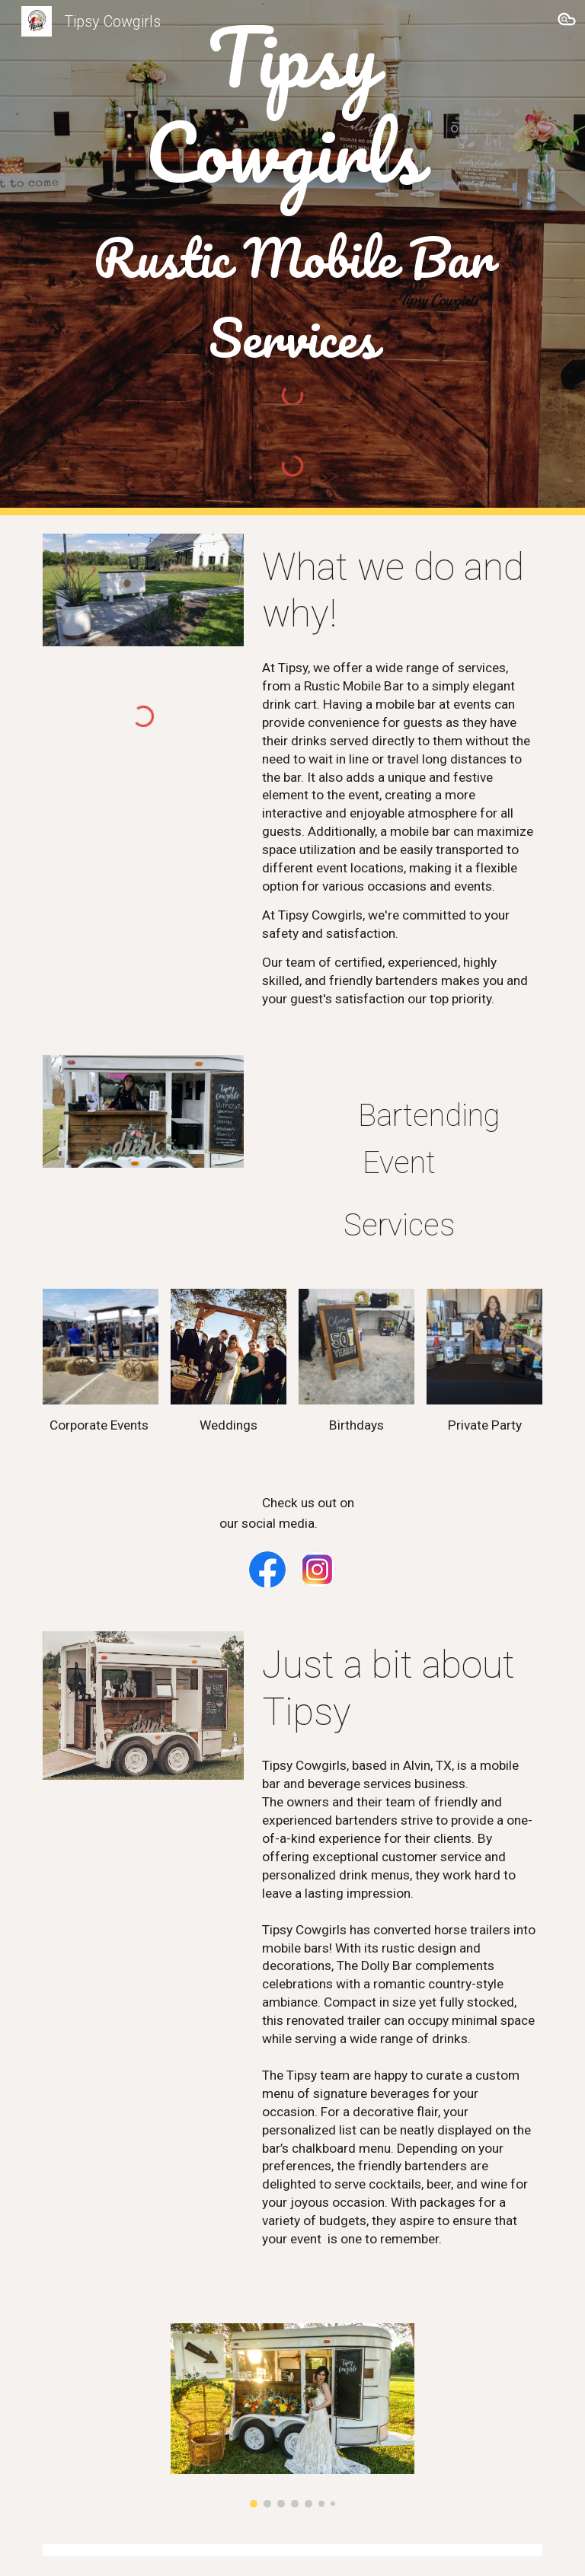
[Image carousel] (292, 2415)
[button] (566, 21)
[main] (292, 193)
